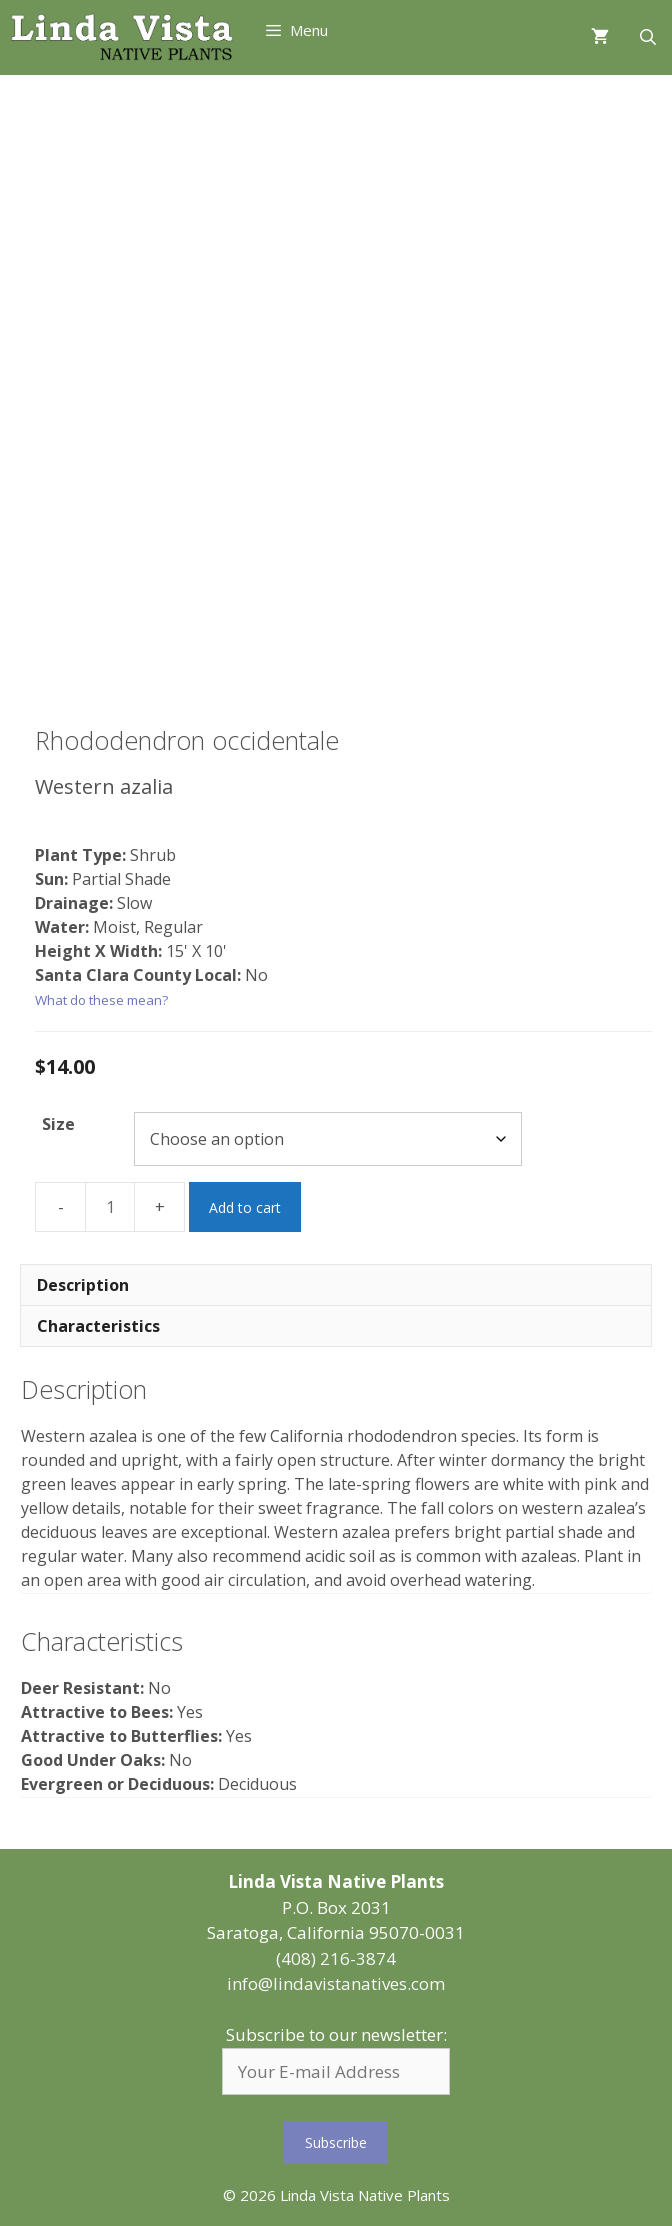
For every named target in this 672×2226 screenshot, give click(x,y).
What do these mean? (101, 1000)
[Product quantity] (110, 1207)
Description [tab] (83, 1285)
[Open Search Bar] (647, 37)
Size (58, 1124)
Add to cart (245, 1207)
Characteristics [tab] (98, 1326)
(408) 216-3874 (336, 1958)
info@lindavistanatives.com (336, 1983)
